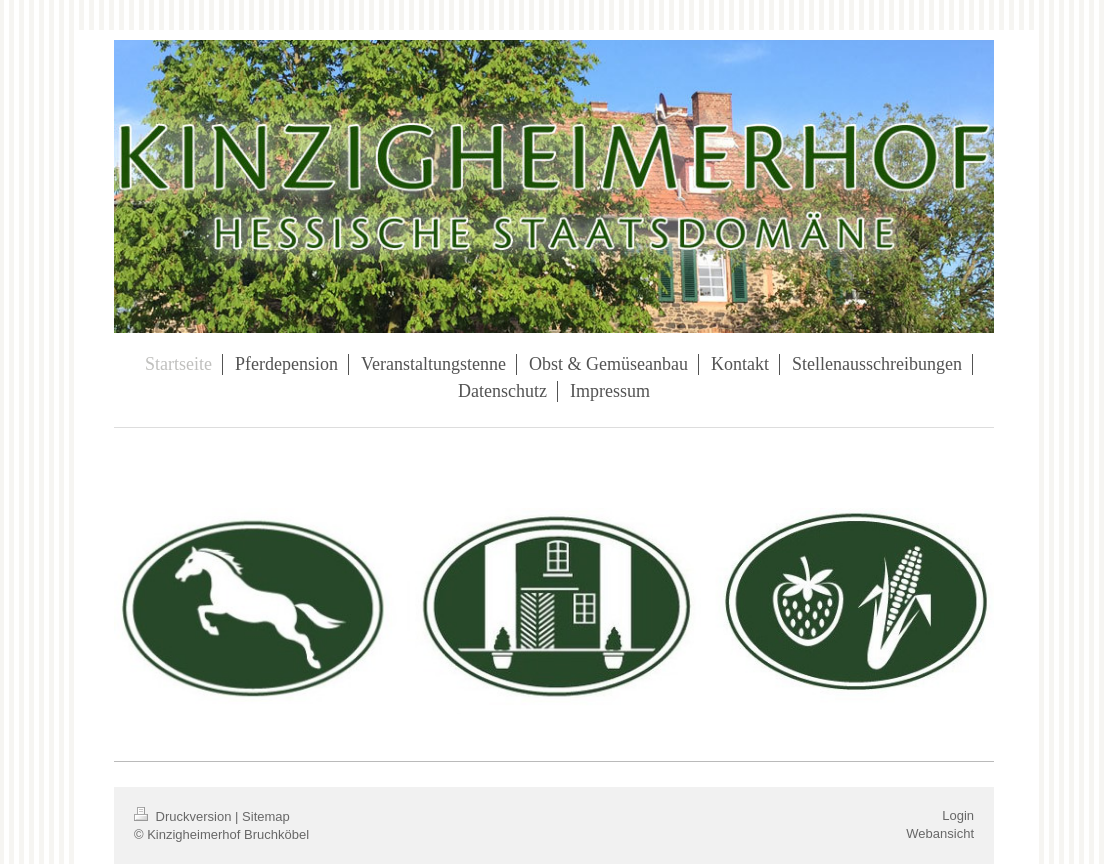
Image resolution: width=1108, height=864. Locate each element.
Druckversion (184, 816)
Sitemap (266, 816)
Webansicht (940, 833)
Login (958, 815)
